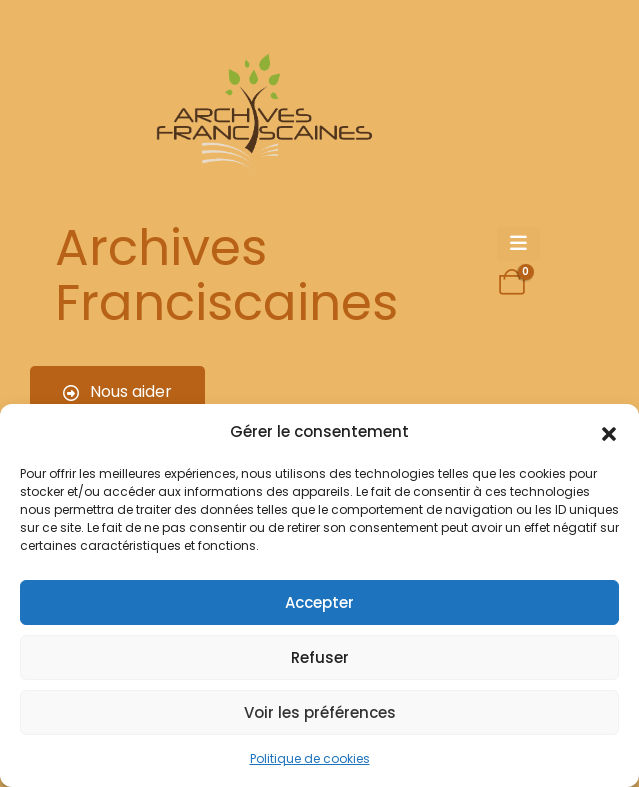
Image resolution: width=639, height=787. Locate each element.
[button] (609, 432)
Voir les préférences (320, 712)
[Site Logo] (261, 115)
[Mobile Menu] (518, 244)
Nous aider (117, 391)
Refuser (320, 657)
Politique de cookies (310, 758)
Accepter (319, 602)
